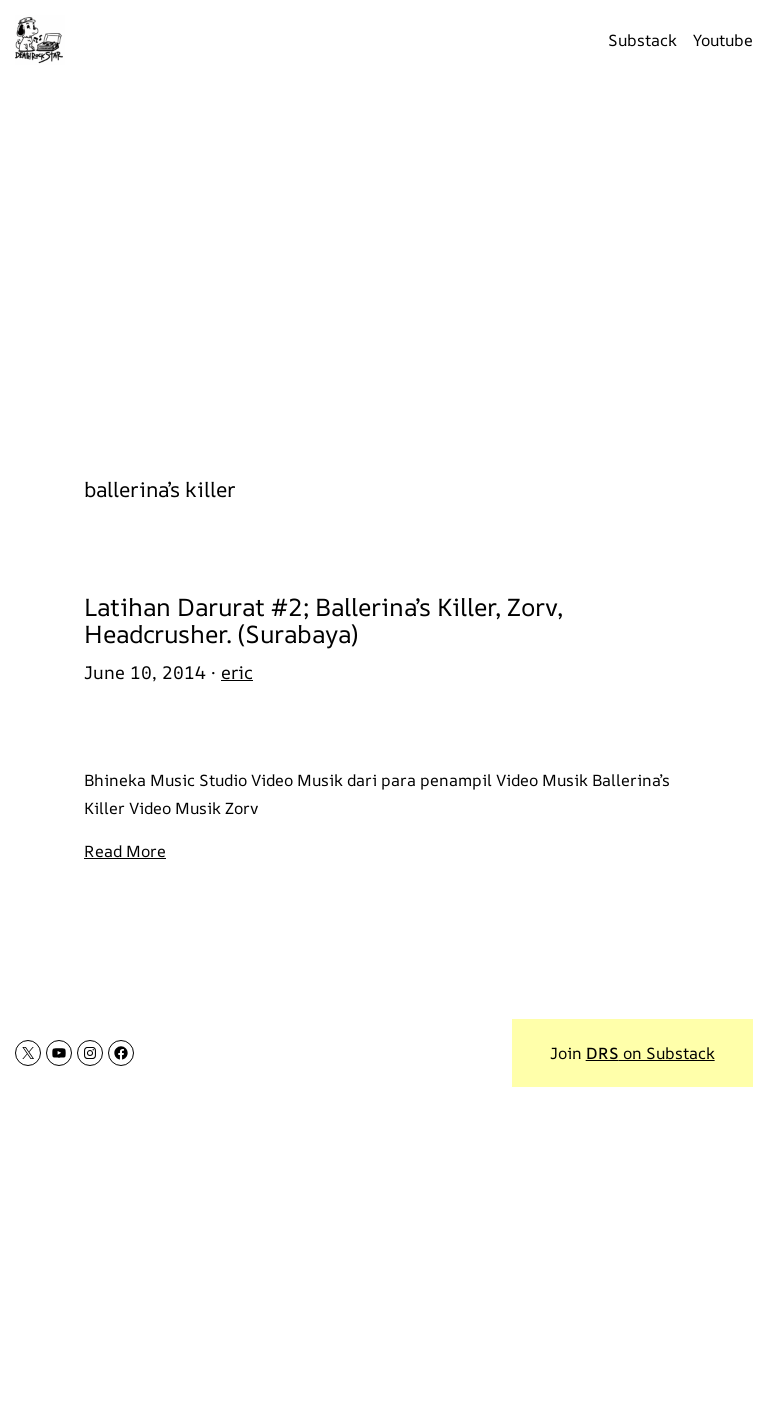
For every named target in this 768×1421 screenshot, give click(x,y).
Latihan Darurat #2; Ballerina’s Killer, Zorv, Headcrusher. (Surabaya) (323, 620)
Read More (125, 851)
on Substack (650, 1053)
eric (237, 672)
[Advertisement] (384, 267)
